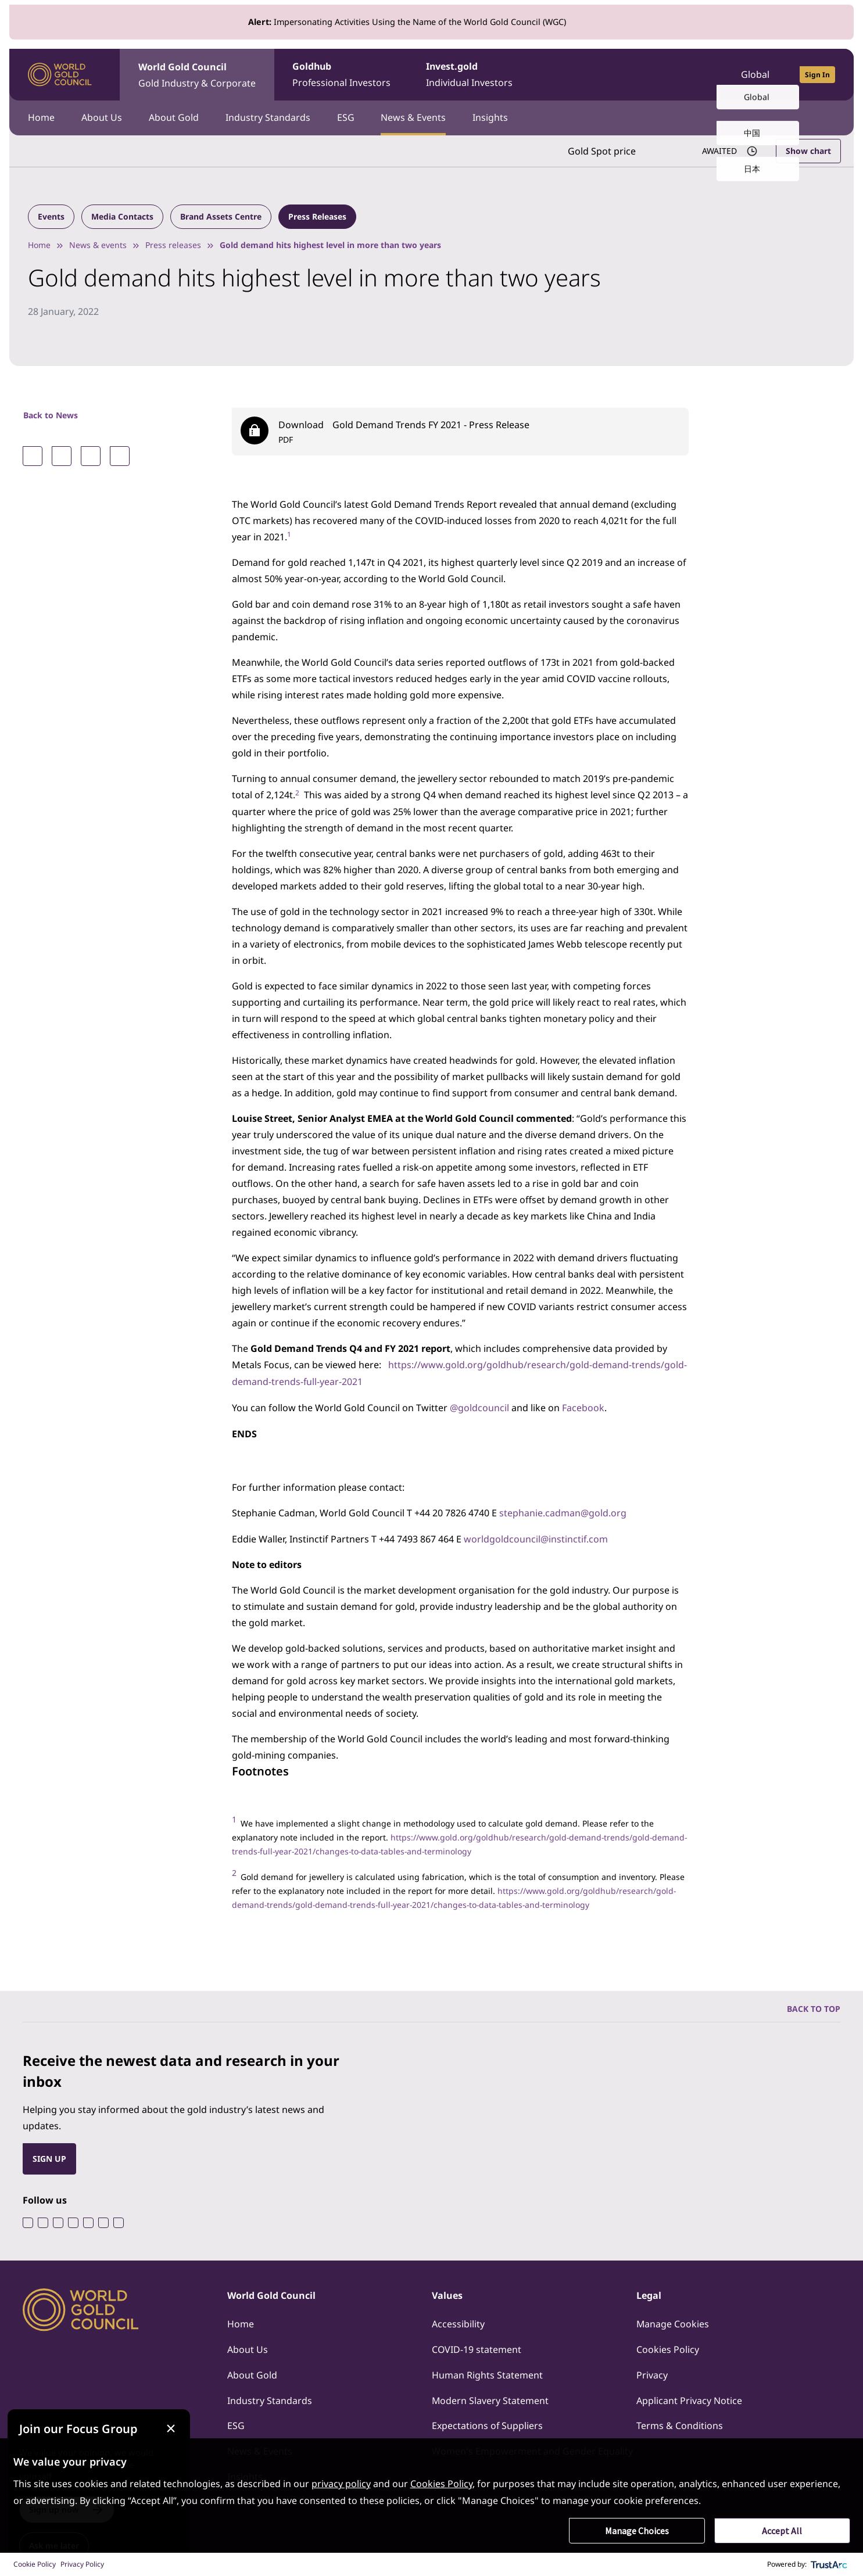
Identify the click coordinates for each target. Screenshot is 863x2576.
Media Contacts (122, 215)
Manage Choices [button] (637, 2530)
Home (41, 117)
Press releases (173, 244)
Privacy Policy (82, 2564)
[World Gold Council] (60, 75)
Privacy (652, 2372)
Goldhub (342, 75)
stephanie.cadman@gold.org (562, 1510)
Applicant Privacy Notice (689, 2397)
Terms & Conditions (679, 2423)
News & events (98, 244)
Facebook (583, 1405)
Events (51, 215)
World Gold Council (197, 75)
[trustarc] (829, 2564)
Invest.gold (472, 75)
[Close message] (184, 2418)
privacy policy (341, 2484)
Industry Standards (271, 117)
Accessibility (458, 2321)
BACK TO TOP (813, 2004)
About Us (103, 117)
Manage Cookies (673, 2321)
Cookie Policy (34, 2564)
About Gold (176, 117)
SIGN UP (49, 2155)
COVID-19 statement (477, 2346)
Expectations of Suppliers (487, 2423)
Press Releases (317, 215)
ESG (350, 117)
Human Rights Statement (487, 2372)
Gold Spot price (601, 150)
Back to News (50, 414)
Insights (497, 117)
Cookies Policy (667, 2346)
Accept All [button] (782, 2530)
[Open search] (697, 74)
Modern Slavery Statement (490, 2397)
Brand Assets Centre (221, 215)
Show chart (808, 150)
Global (755, 74)
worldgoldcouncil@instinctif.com (536, 1535)
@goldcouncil (479, 1405)
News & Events (419, 117)
